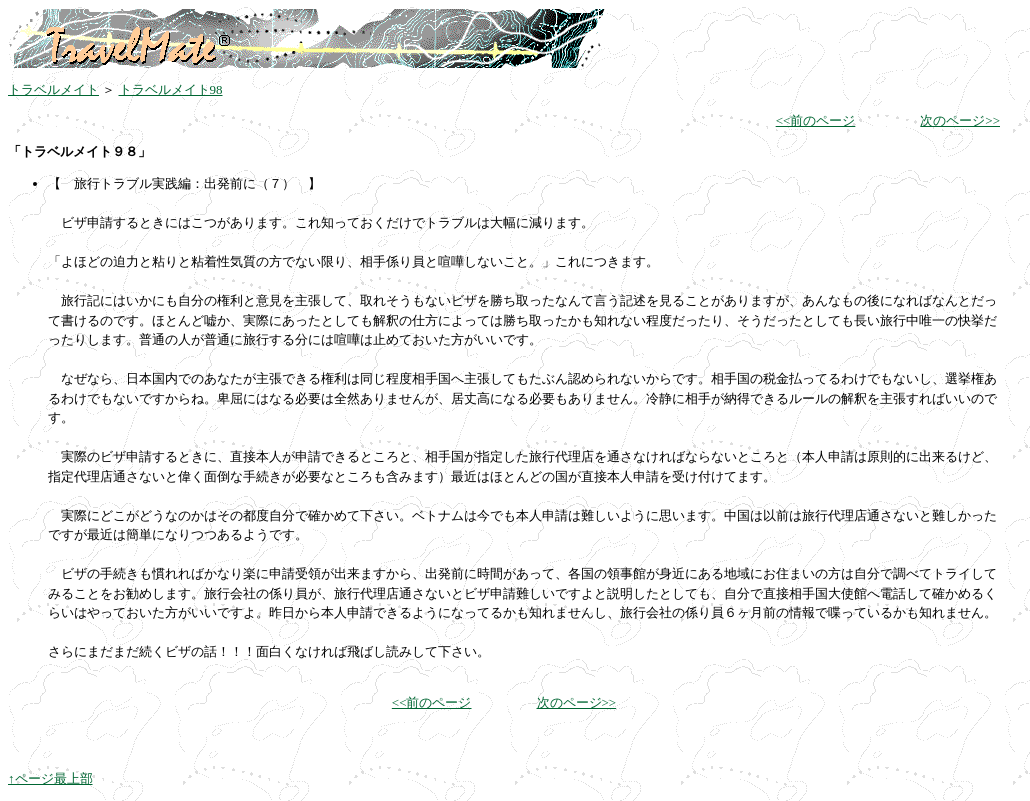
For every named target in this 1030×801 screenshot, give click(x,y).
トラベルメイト (53, 89)
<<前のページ (816, 120)
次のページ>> (960, 120)
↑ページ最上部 (50, 778)
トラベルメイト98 (171, 89)
